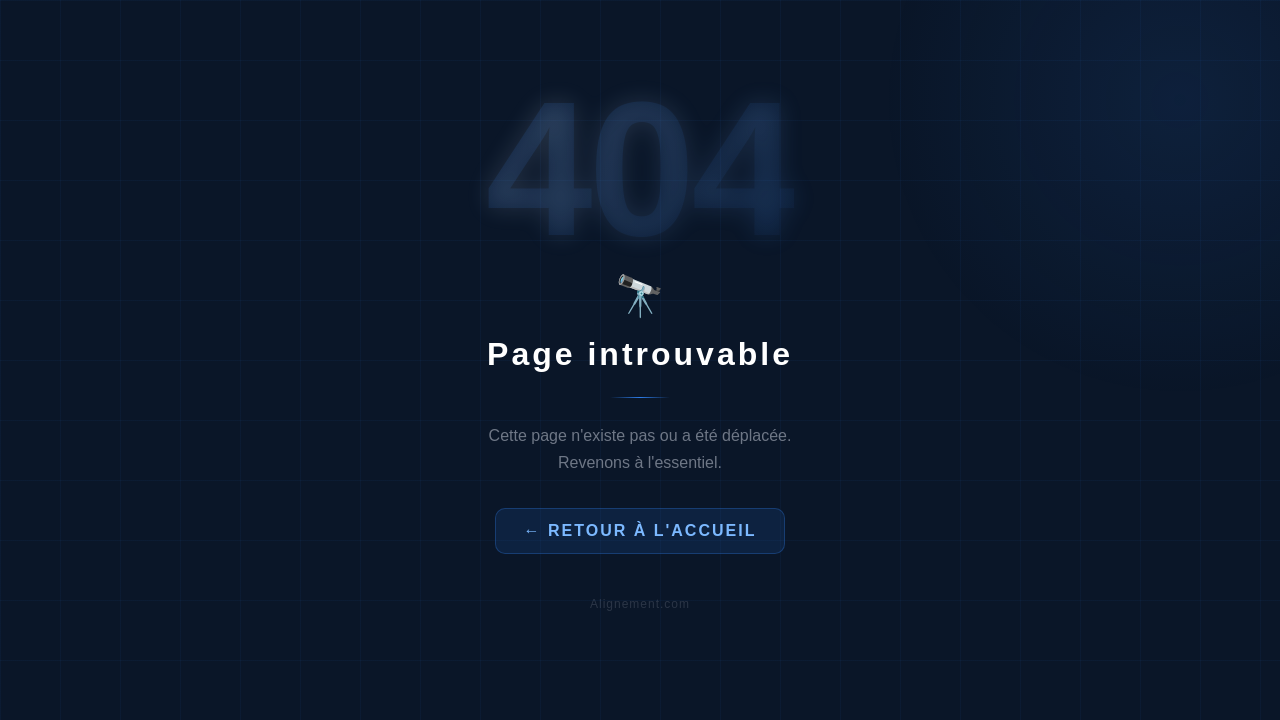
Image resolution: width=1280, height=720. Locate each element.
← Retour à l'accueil (640, 530)
